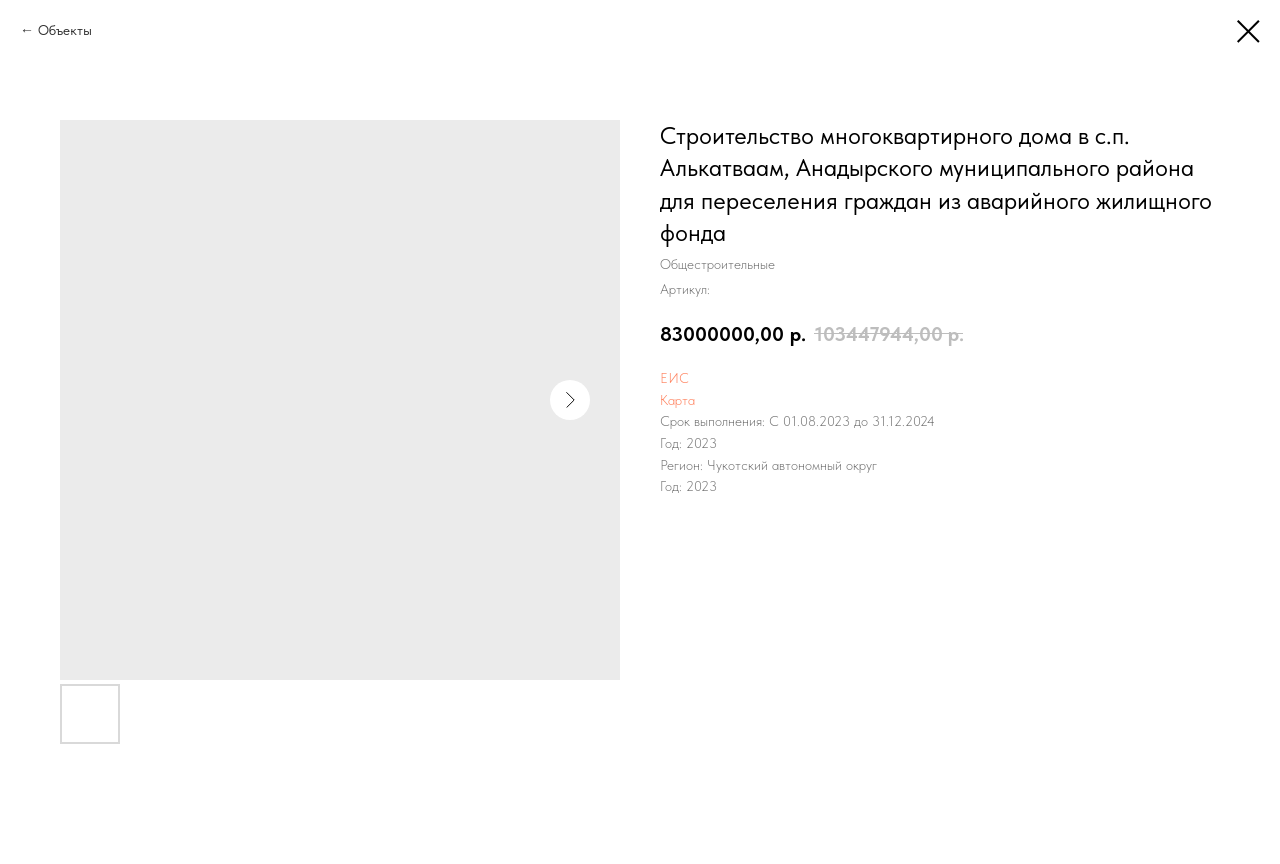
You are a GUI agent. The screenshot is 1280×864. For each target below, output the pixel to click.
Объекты (65, 30)
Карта (677, 400)
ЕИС (674, 378)
